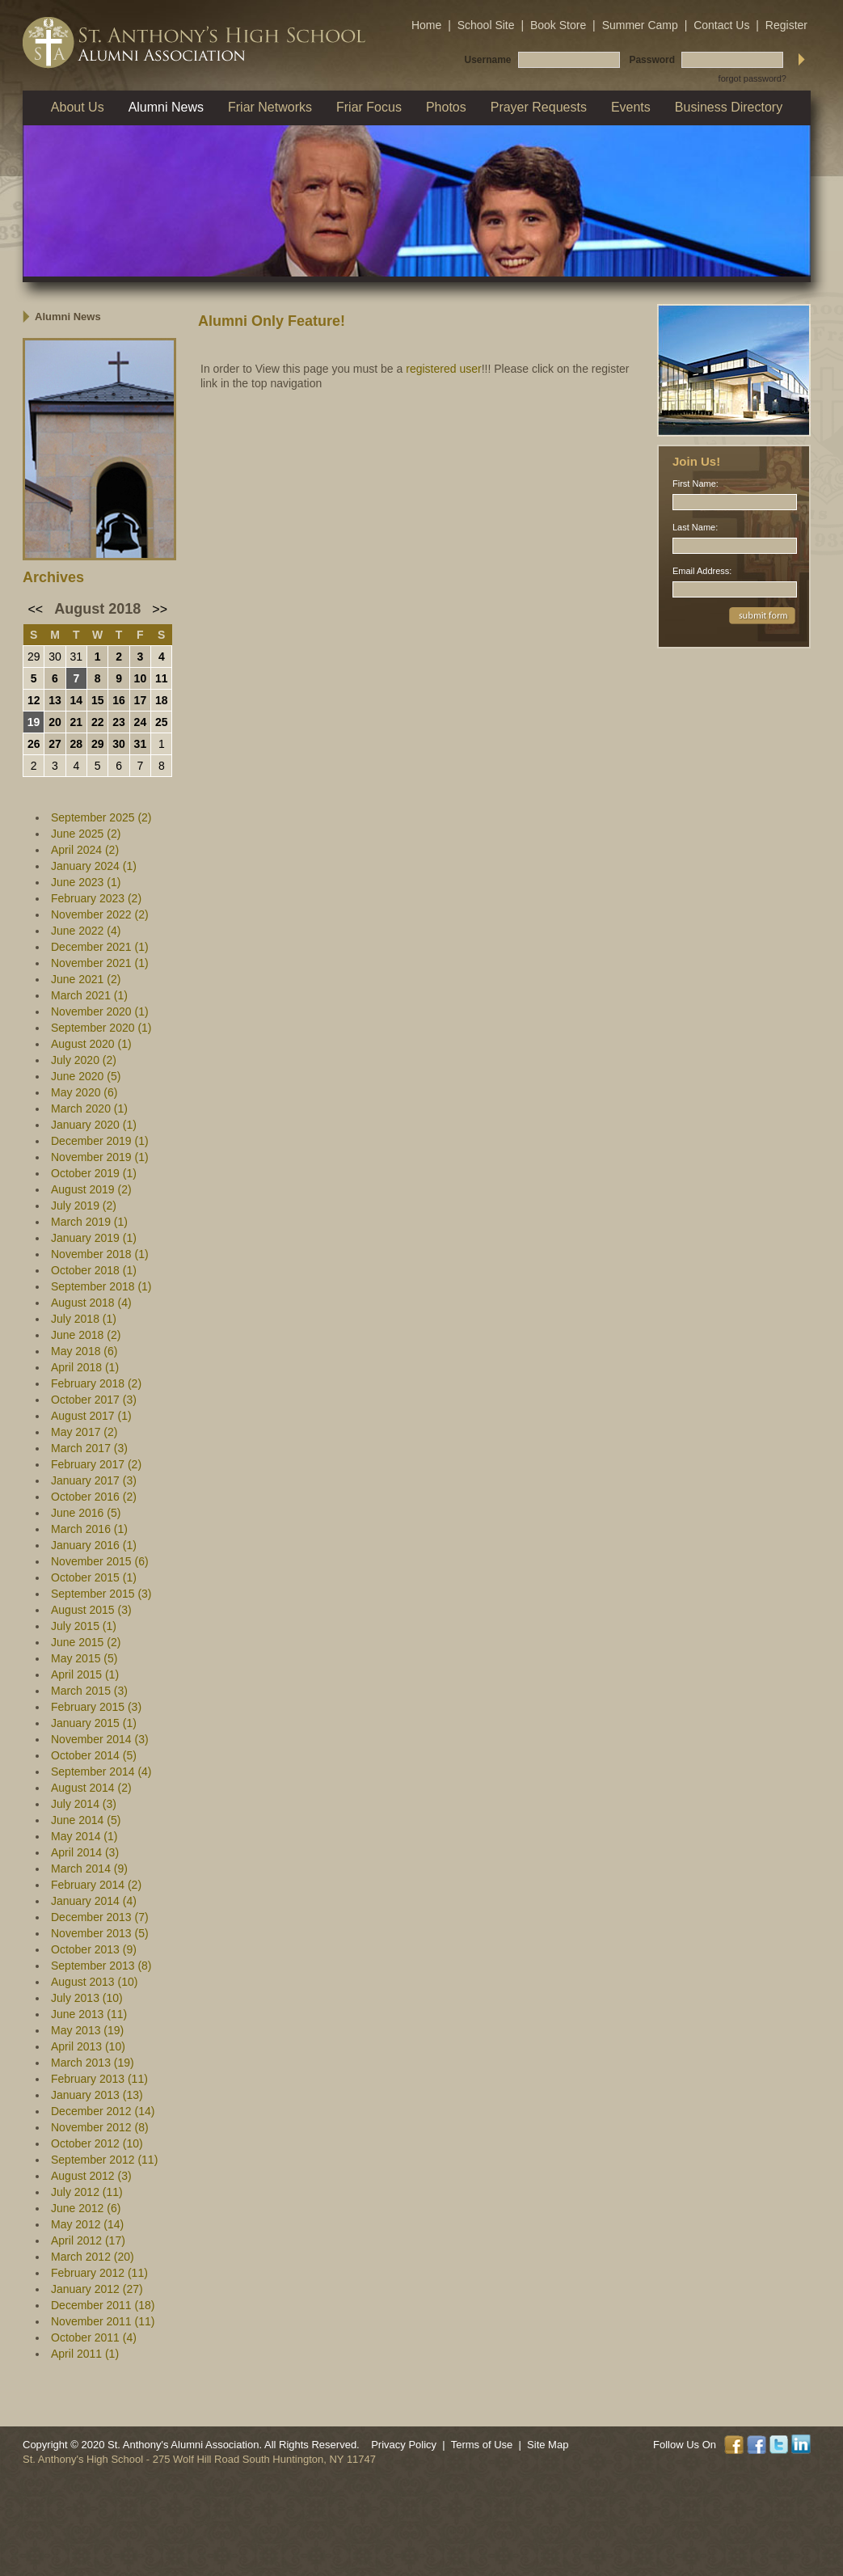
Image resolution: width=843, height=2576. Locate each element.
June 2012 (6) (85, 2208)
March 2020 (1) (89, 1108)
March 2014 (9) (89, 1868)
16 (118, 700)
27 (54, 743)
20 (54, 722)
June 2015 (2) (85, 1642)
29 (33, 656)
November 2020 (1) (100, 1011)
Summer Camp (640, 25)
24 (140, 722)
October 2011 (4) (94, 2337)
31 (76, 656)
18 (161, 700)
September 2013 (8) (101, 1965)
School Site (486, 25)
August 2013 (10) (94, 1981)
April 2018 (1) (85, 1367)
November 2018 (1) (100, 1254)
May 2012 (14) (87, 2224)
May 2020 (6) (84, 1092)
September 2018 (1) (101, 1286)
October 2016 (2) (94, 1496)
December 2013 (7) (100, 1917)
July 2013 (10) (87, 1997)
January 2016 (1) (94, 1545)
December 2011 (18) (102, 2305)
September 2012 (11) (104, 2159)
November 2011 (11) (102, 2321)
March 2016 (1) (89, 1528)
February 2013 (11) (99, 2078)
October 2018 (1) (94, 1270)
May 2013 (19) (87, 2030)
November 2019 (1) (100, 1157)
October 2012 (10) (97, 2143)
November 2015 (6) (100, 1561)
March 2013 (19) (92, 2062)
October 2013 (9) (94, 1949)
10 (140, 678)
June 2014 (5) (85, 1820)
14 (76, 700)
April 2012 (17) (88, 2240)
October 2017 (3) (94, 1399)
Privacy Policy (403, 2445)
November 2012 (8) (100, 2127)
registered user (443, 368)
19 (33, 722)
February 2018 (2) (96, 1383)
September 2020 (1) (101, 1027)
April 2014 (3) (85, 1852)
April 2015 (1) (85, 1674)
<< (36, 609)
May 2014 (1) (84, 1836)
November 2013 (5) (100, 1933)
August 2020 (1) (91, 1043)
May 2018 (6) (84, 1351)
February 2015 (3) (96, 1706)
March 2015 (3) (89, 1690)
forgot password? (752, 78)
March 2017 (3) (89, 1448)
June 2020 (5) (85, 1076)
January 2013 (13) (97, 2094)
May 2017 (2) (84, 1431)
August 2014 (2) (91, 1787)
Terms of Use (482, 2445)
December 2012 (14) (102, 2111)
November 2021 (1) (100, 962)
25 (161, 722)
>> (159, 609)
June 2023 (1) (85, 882)
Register (786, 25)
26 (33, 743)
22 (97, 722)
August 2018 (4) (91, 1302)
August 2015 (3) (91, 1609)
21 (76, 722)
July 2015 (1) (83, 1626)
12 (33, 700)
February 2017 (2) (96, 1464)
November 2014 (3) (100, 1739)
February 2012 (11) (99, 2272)
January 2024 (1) (94, 865)
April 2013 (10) (88, 2046)
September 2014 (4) (101, 1771)
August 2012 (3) (91, 2175)
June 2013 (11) (89, 2014)
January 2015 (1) (94, 1723)
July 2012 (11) (87, 2191)
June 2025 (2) (85, 833)
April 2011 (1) (85, 2353)
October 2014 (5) (94, 1755)
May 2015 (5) (84, 1658)
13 (54, 700)
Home (426, 25)
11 (161, 678)
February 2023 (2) (96, 898)
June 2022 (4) (85, 930)
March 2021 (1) (89, 995)
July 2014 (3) (83, 1803)
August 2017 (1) (91, 1415)
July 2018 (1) (83, 1318)
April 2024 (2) (85, 849)
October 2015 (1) (94, 1577)
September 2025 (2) (101, 817)
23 (118, 722)
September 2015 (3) (101, 1593)
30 (54, 656)
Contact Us (721, 25)
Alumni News (68, 316)
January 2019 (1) (94, 1237)
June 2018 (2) (85, 1334)
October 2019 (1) (94, 1173)
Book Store (558, 25)
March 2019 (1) (89, 1221)
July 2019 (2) (83, 1205)
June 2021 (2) (85, 979)
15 (97, 700)
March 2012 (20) (92, 2256)
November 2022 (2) (100, 914)
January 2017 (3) (94, 1480)
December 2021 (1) (100, 946)
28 (76, 743)
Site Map (547, 2445)
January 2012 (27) (97, 2289)
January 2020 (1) (94, 1124)
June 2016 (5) (85, 1512)
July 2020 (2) (83, 1060)
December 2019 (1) (100, 1140)
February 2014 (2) (96, 1884)
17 (140, 700)
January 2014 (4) (94, 1900)
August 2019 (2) (91, 1189)
